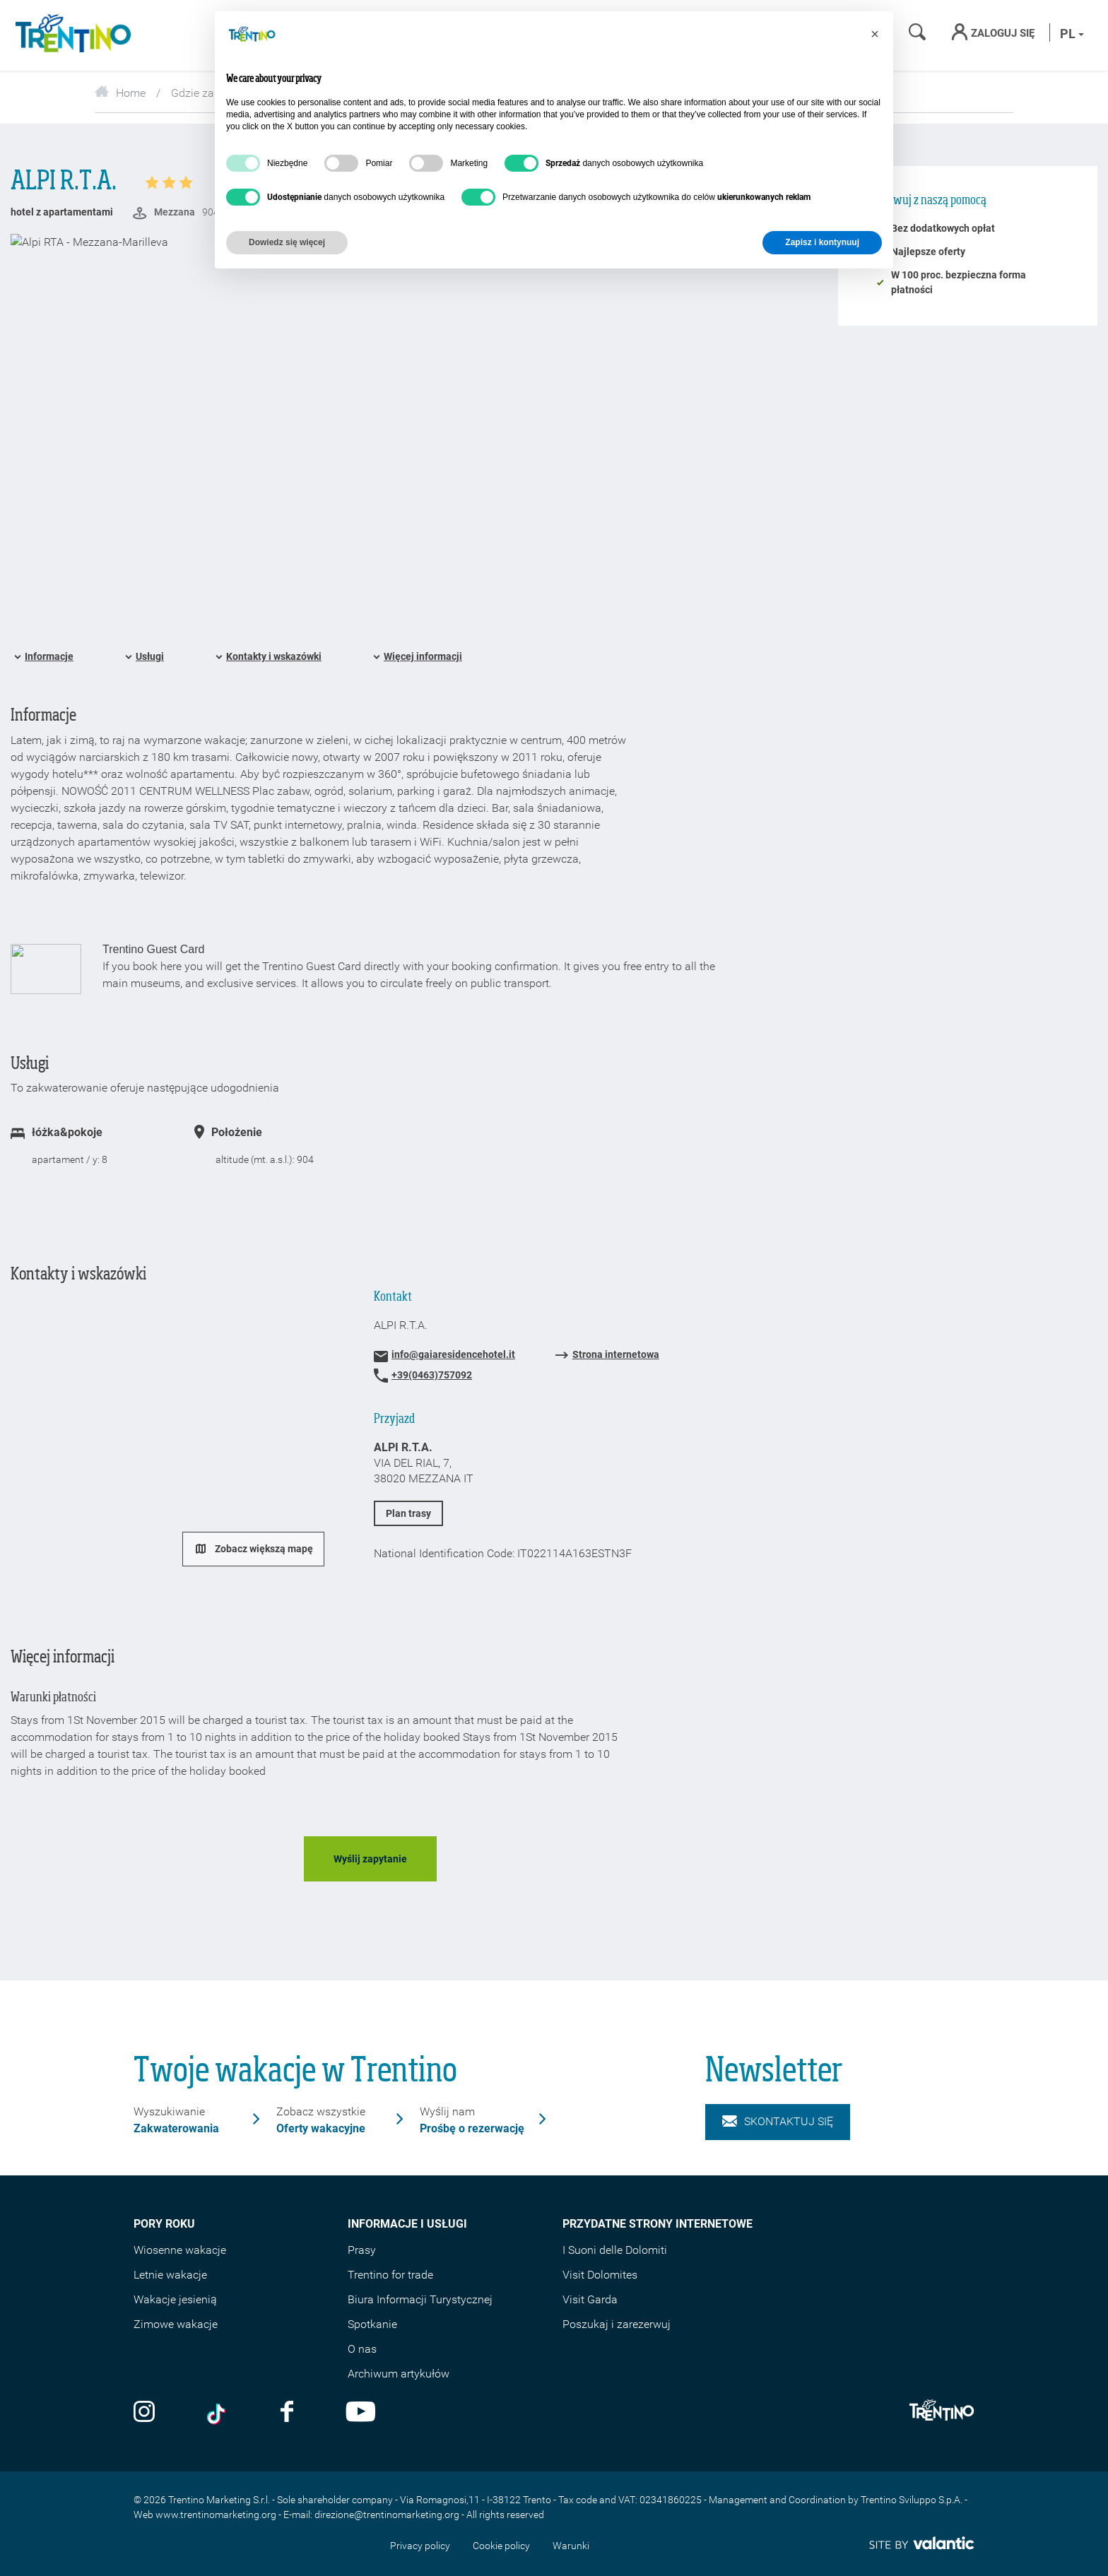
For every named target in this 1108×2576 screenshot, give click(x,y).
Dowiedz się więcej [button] (287, 242)
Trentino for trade (390, 2274)
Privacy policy (420, 2545)
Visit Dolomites (599, 2274)
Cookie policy (501, 2545)
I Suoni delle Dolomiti (614, 2250)
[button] (875, 34)
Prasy (362, 2250)
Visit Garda (590, 2299)
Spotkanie (372, 2324)
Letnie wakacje (170, 2274)
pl (1072, 33)
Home (120, 93)
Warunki (571, 2545)
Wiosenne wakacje (180, 2250)
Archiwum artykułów (398, 2373)
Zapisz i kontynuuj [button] (822, 242)
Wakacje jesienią (175, 2299)
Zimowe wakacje (176, 2324)
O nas (362, 2349)
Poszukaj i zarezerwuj (616, 2324)
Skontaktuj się (777, 2122)
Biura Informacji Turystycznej (420, 2299)
